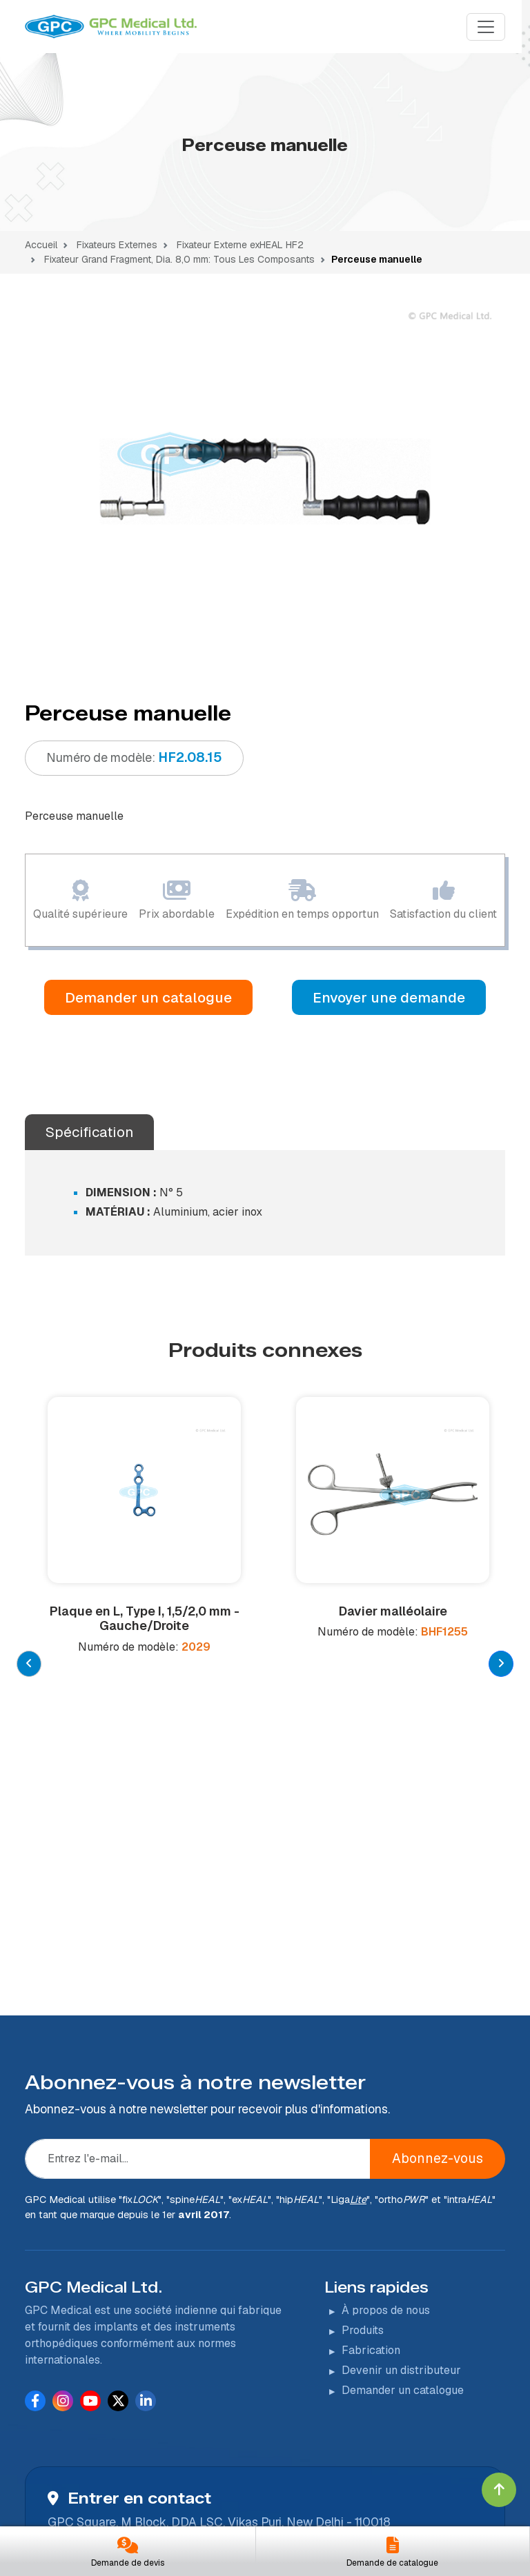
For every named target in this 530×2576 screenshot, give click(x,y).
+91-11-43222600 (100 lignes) (154, 2387)
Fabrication (371, 2107)
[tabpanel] (265, 481)
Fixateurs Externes (117, 245)
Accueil (41, 245)
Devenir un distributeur (401, 2127)
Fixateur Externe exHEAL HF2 (239, 245)
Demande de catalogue (392, 2562)
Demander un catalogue (148, 997)
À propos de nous (386, 2067)
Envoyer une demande (389, 997)
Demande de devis (127, 2562)
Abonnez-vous (437, 1915)
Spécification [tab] (89, 1132)
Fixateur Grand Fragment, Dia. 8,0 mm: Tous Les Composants (178, 259)
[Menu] (486, 27)
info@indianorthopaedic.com (151, 2413)
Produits (363, 2087)
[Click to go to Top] (499, 2490)
